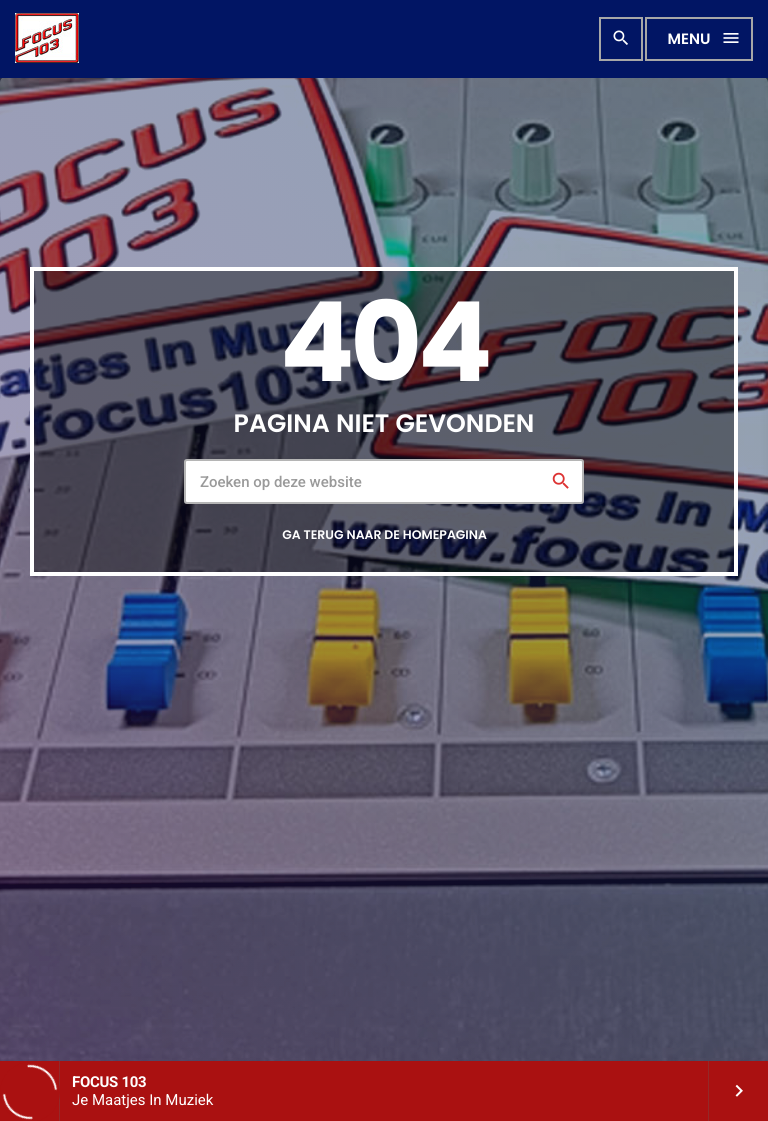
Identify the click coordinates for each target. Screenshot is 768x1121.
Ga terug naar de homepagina (384, 535)
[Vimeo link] (47, 39)
